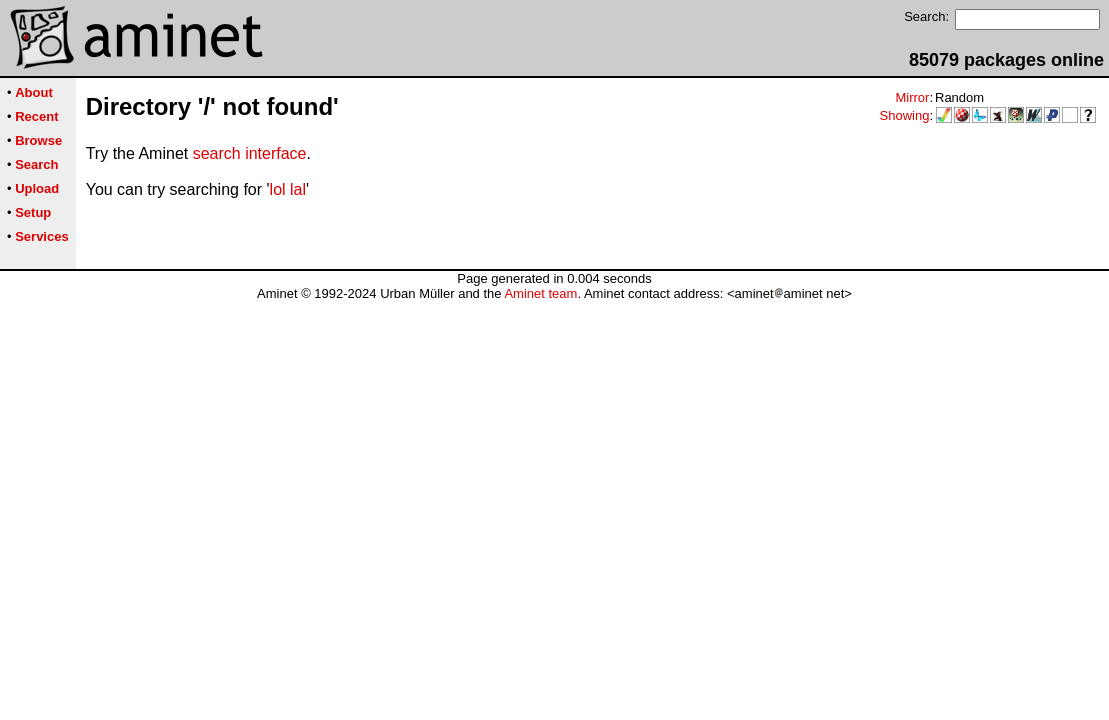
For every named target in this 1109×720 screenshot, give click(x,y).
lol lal (288, 189)
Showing (905, 115)
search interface (250, 153)
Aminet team (540, 293)
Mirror (912, 97)
